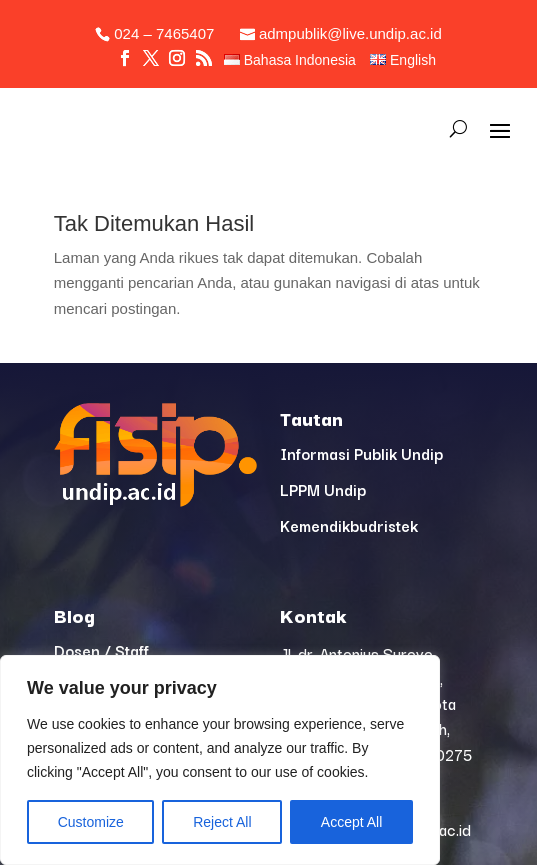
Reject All (222, 822)
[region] (220, 760)
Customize (91, 822)
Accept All (351, 822)
